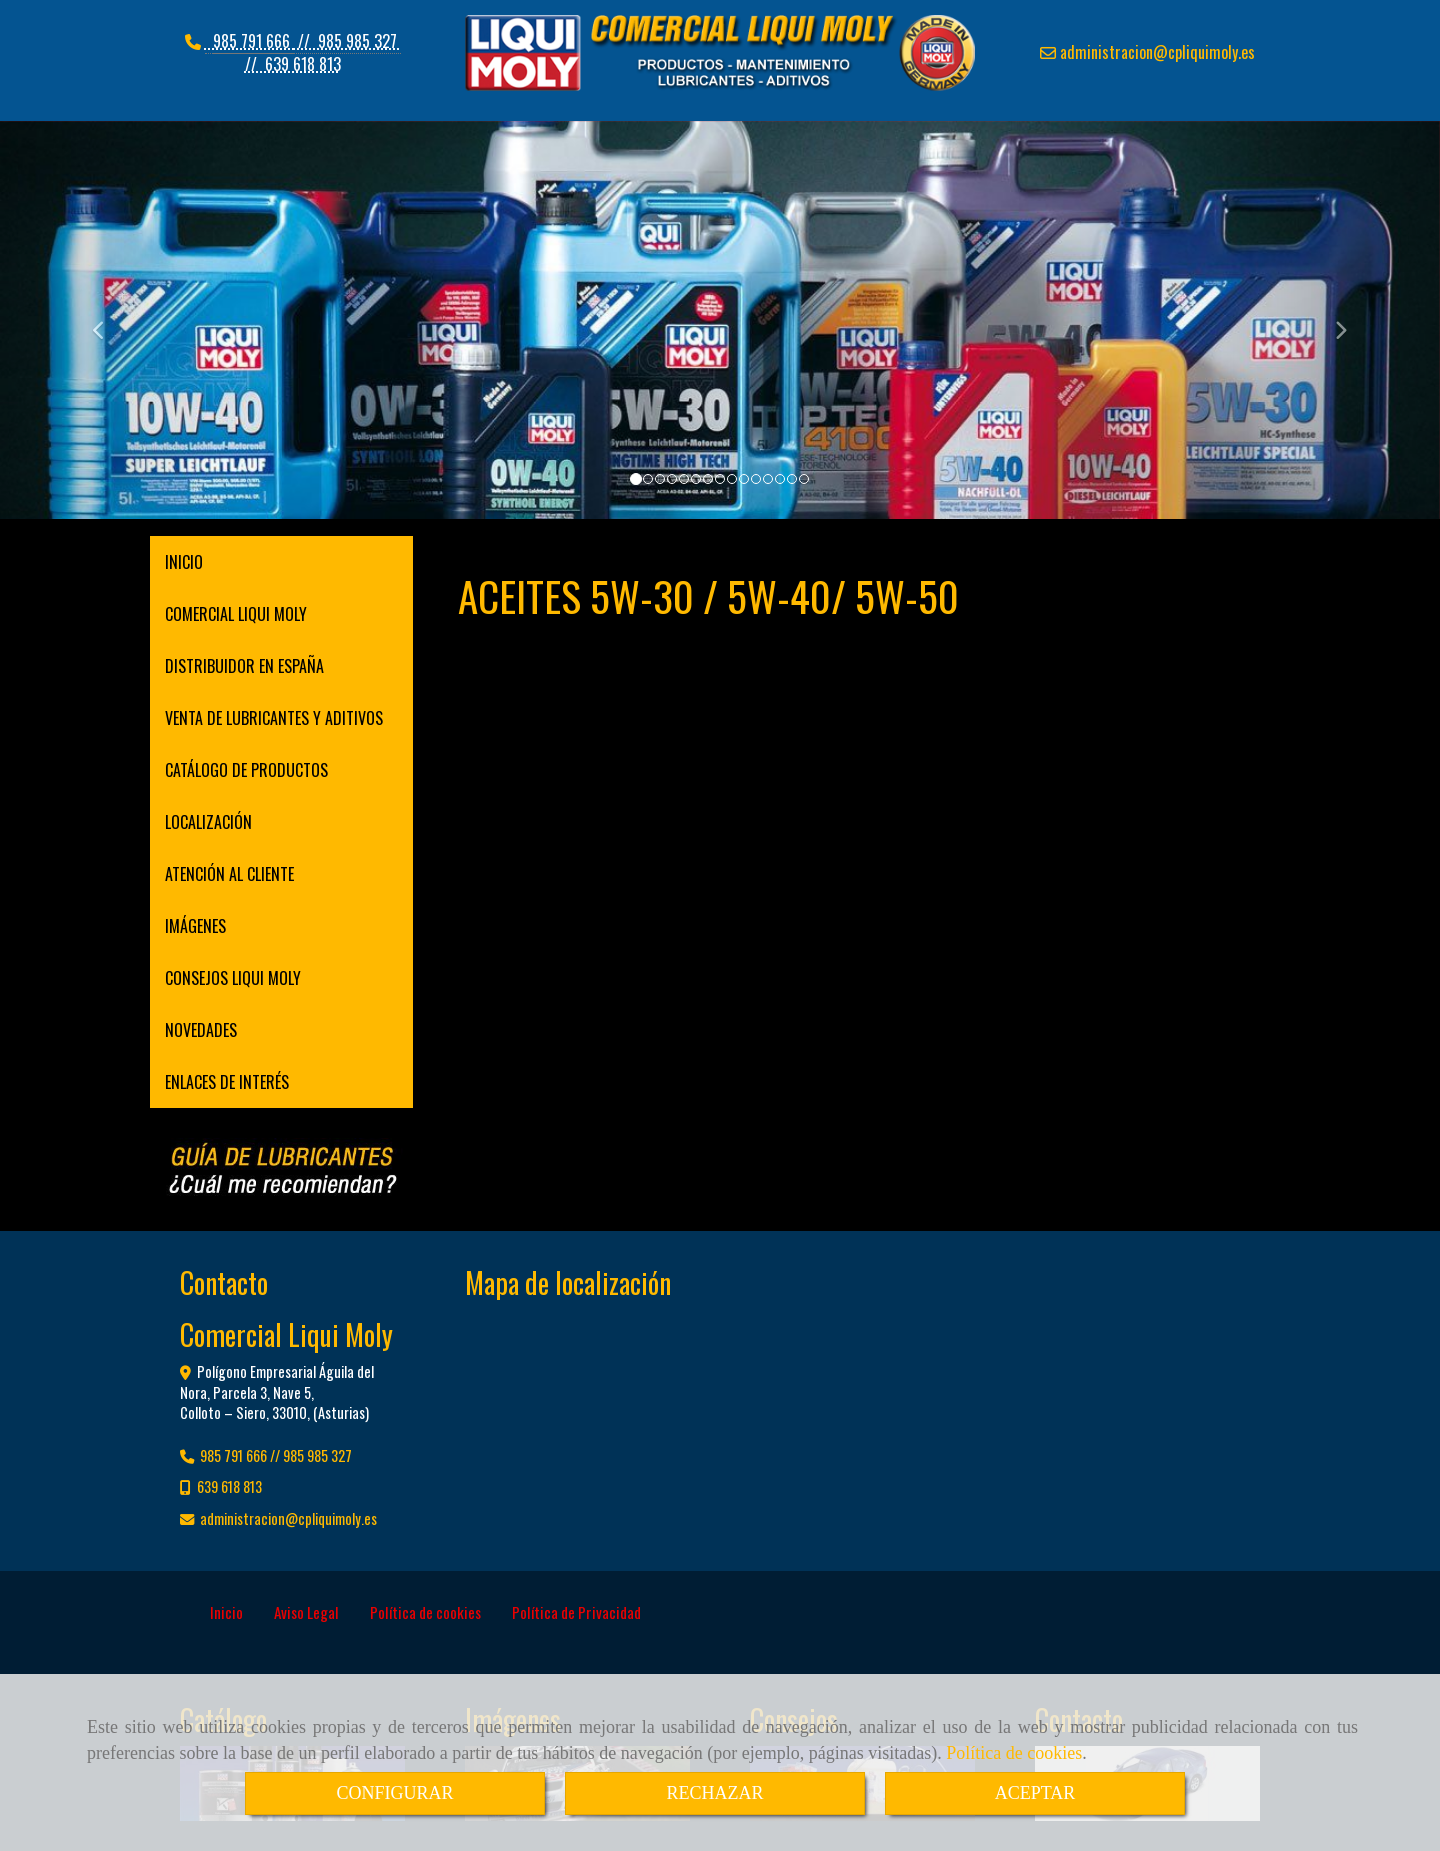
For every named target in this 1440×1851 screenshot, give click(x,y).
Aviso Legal (306, 1612)
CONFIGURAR (394, 1793)
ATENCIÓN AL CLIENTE (229, 874)
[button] (108, 321)
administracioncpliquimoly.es (1155, 52)
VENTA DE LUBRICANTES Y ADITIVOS (274, 718)
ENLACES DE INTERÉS (227, 1082)
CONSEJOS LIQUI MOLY (233, 978)
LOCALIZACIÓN (208, 822)
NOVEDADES (201, 1030)
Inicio (226, 1612)
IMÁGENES (195, 926)
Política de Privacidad (576, 1612)
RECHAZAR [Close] (714, 1793)
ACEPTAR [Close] (1035, 1793)
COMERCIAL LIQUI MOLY (236, 614)
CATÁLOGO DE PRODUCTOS (246, 770)
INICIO (184, 562)
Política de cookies (1014, 1753)
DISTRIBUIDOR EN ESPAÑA (244, 666)
